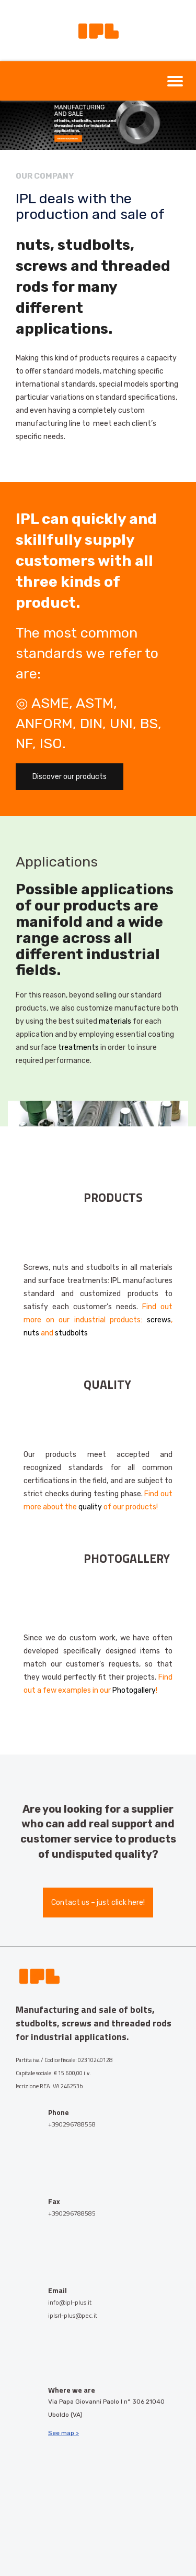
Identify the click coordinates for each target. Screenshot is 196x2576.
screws (159, 1320)
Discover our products (69, 776)
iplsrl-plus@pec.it (72, 2315)
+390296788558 (72, 2124)
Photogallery (134, 1690)
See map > (63, 2433)
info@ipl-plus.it (69, 2302)
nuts (31, 1333)
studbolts (71, 1333)
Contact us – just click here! (98, 1902)
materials (115, 1021)
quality (90, 1507)
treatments (78, 1047)
